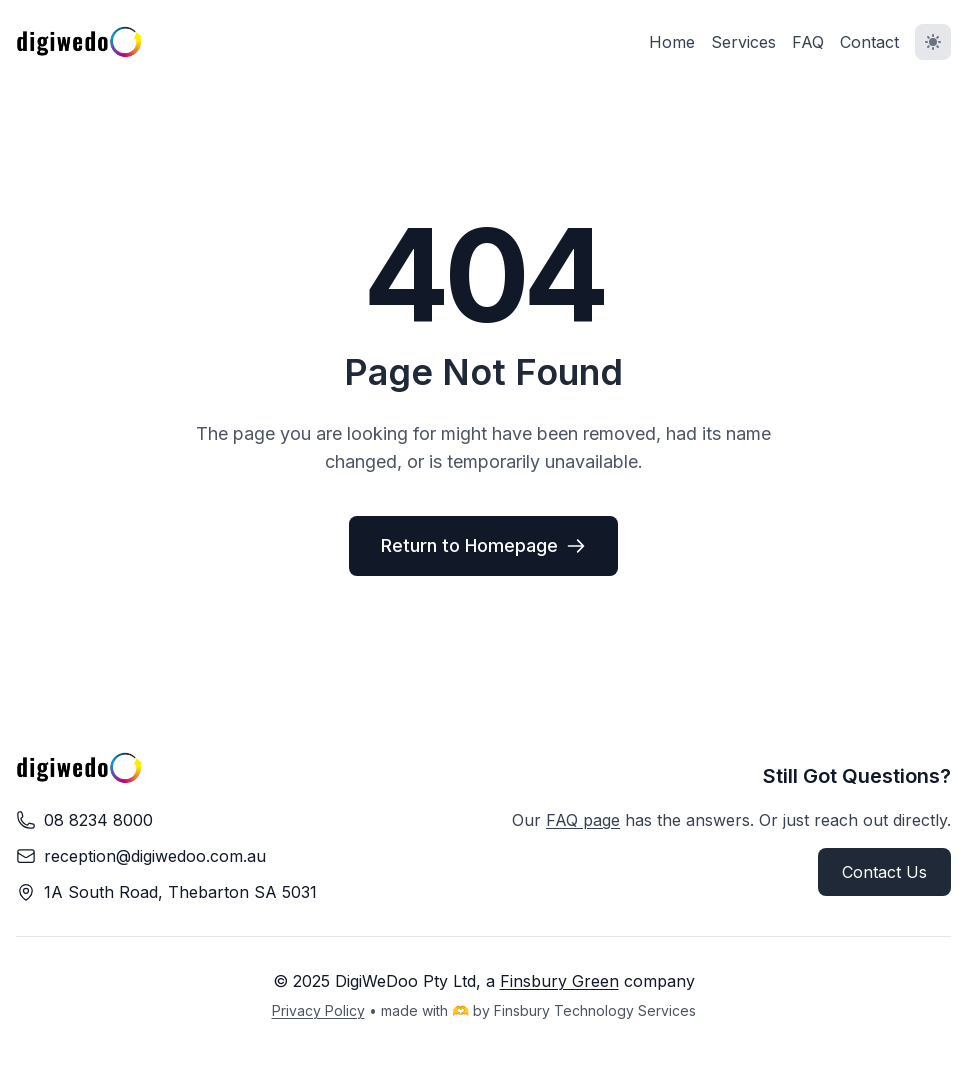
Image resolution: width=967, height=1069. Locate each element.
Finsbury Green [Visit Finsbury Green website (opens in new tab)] (559, 981)
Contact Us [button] (884, 872)
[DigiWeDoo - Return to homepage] (79, 42)
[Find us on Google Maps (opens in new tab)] (180, 892)
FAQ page (583, 820)
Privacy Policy (318, 1010)
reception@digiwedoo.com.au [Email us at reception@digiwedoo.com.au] (155, 856)
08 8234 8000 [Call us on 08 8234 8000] (98, 820)
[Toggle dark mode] (933, 42)
